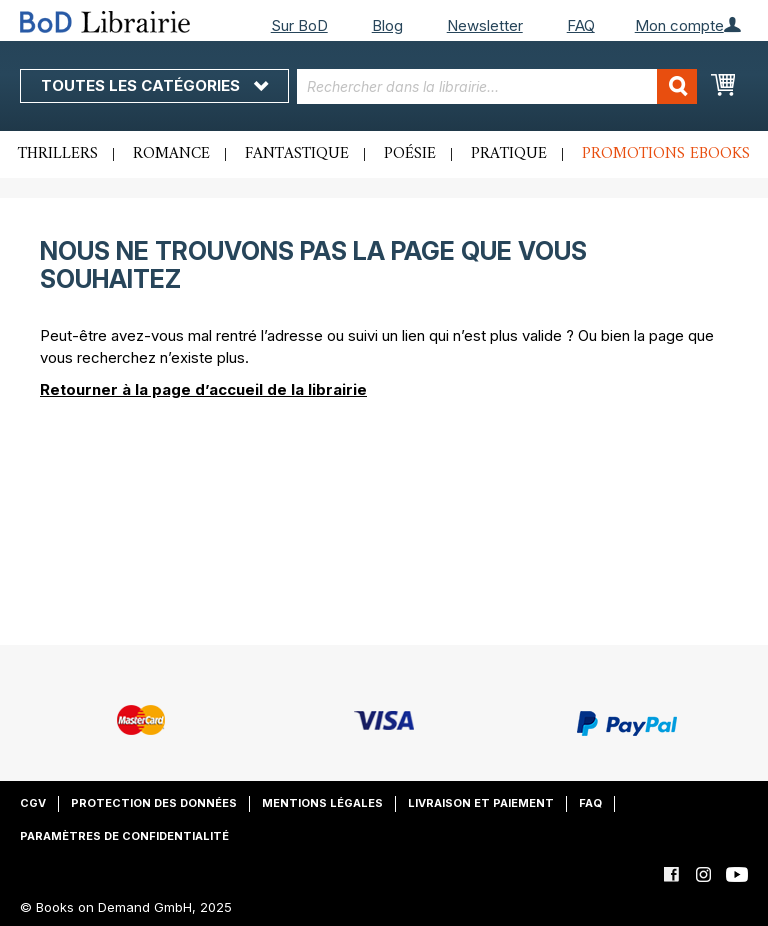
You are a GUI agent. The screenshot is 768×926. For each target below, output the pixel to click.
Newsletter (485, 25)
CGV (33, 803)
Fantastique (297, 154)
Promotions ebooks (666, 154)
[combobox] (497, 86)
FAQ (581, 25)
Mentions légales (322, 803)
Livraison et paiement (481, 803)
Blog (387, 25)
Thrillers (58, 154)
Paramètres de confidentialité (124, 836)
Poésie (410, 154)
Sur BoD (299, 25)
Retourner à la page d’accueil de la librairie (203, 389)
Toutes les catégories (154, 85)
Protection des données (154, 803)
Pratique (509, 154)
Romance (171, 154)
